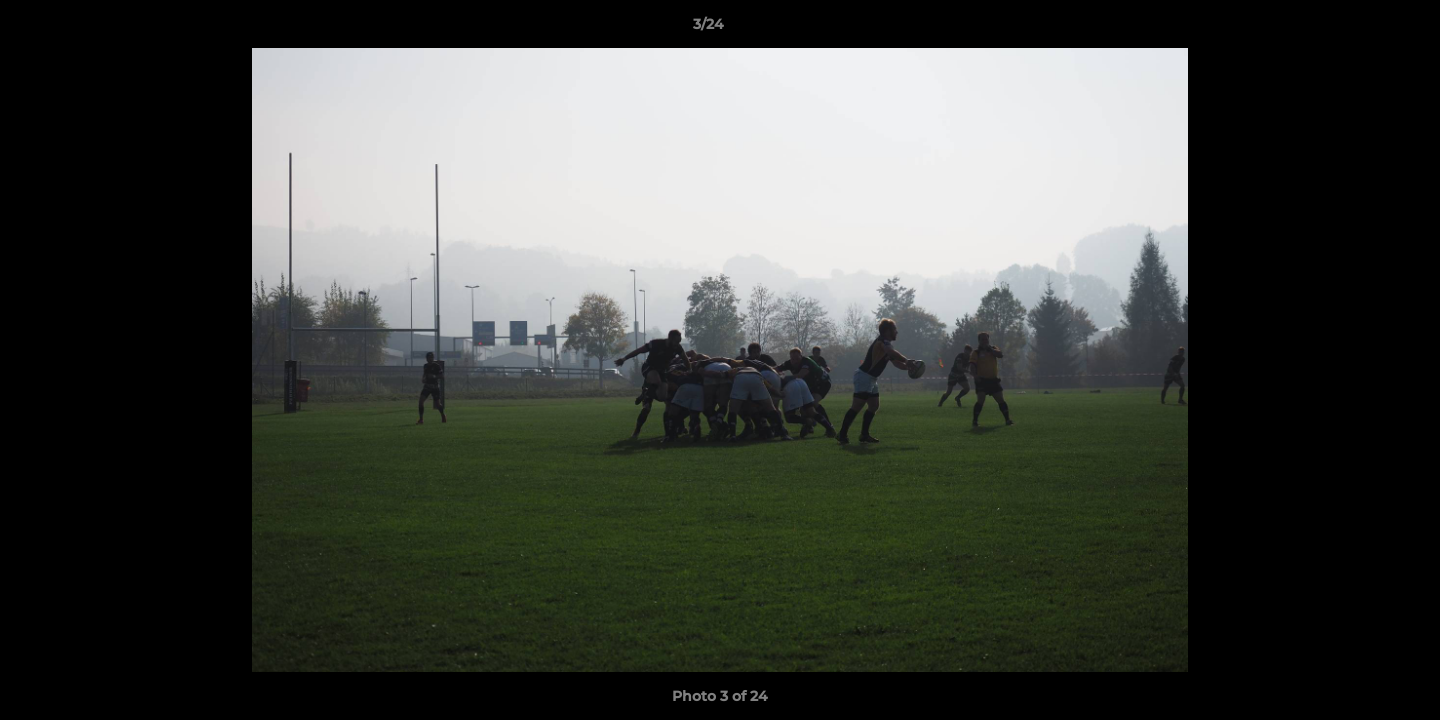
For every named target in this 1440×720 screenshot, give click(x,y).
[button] (1356, 29)
